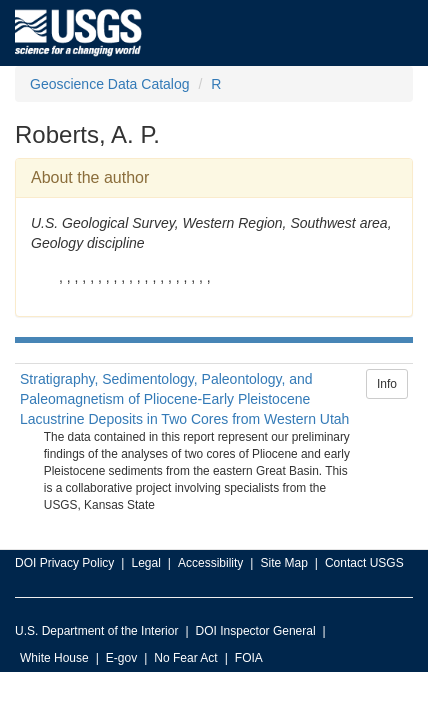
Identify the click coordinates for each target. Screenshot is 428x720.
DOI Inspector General (256, 631)
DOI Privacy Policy (64, 563)
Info (387, 384)
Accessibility (210, 563)
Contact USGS (364, 563)
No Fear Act (185, 658)
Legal (145, 563)
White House (54, 658)
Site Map (283, 563)
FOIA (249, 658)
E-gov (121, 658)
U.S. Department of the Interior (96, 631)
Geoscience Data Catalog (110, 84)
